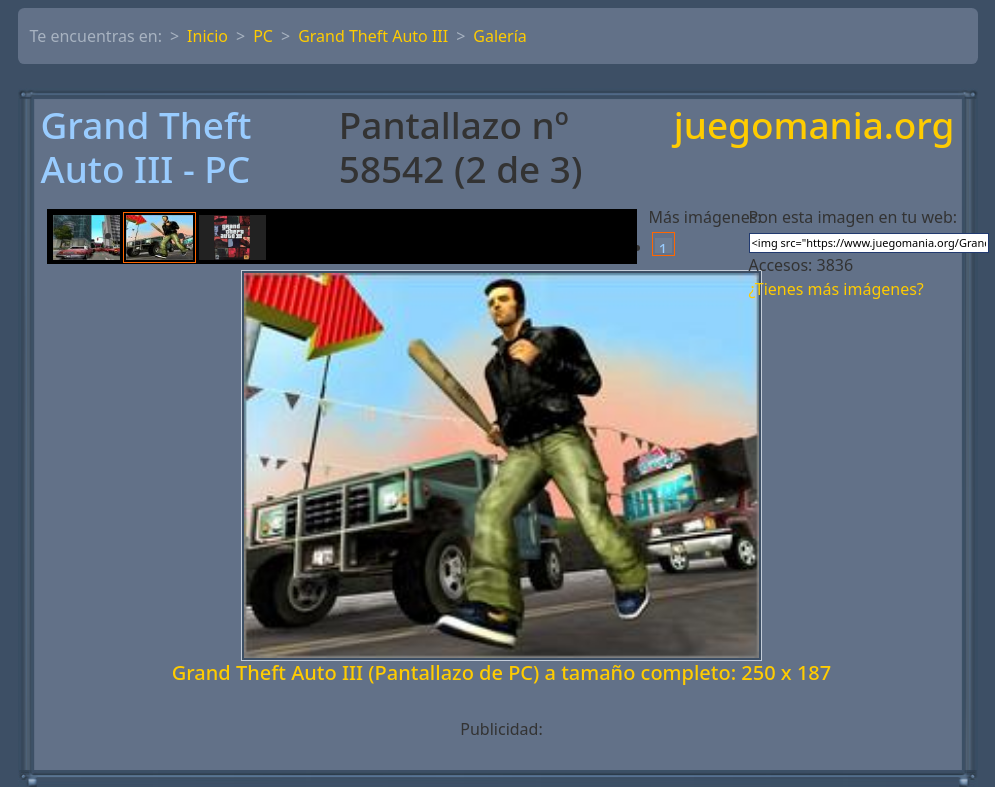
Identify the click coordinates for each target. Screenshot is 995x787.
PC (263, 36)
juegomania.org (814, 126)
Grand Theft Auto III (373, 36)
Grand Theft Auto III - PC (146, 147)
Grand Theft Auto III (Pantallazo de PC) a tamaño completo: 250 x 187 (502, 672)
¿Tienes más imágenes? (836, 289)
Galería (500, 36)
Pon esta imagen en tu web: (853, 217)
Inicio (207, 36)
